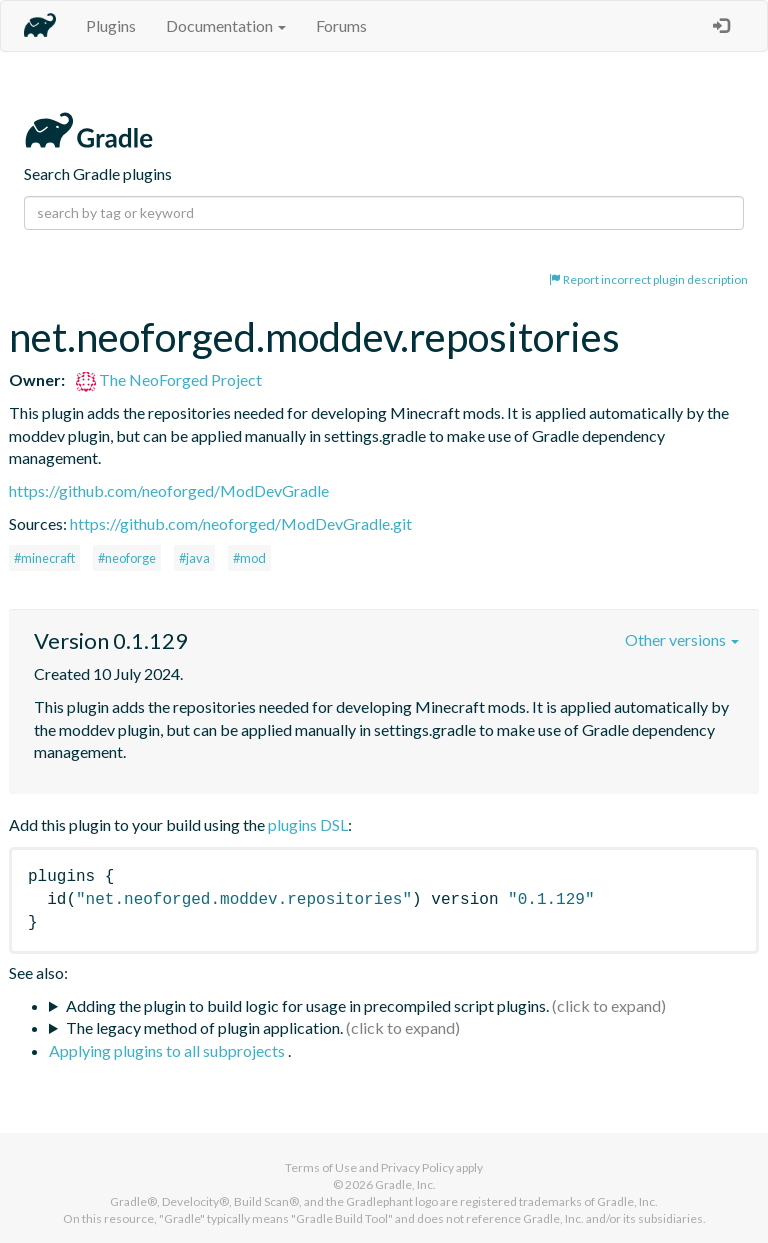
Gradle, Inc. (405, 1184)
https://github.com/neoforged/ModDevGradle (169, 490)
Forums (341, 25)
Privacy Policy (417, 1167)
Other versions (682, 639)
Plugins (111, 25)
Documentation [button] (226, 25)
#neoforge (127, 558)
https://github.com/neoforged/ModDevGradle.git (241, 523)
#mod (249, 558)
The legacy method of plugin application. (204, 1027)
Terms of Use (321, 1167)
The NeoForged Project (169, 379)
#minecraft (44, 558)
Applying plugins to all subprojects (168, 1050)
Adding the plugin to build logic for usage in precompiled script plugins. (307, 1005)
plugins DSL (308, 824)
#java (194, 558)
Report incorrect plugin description (648, 279)
